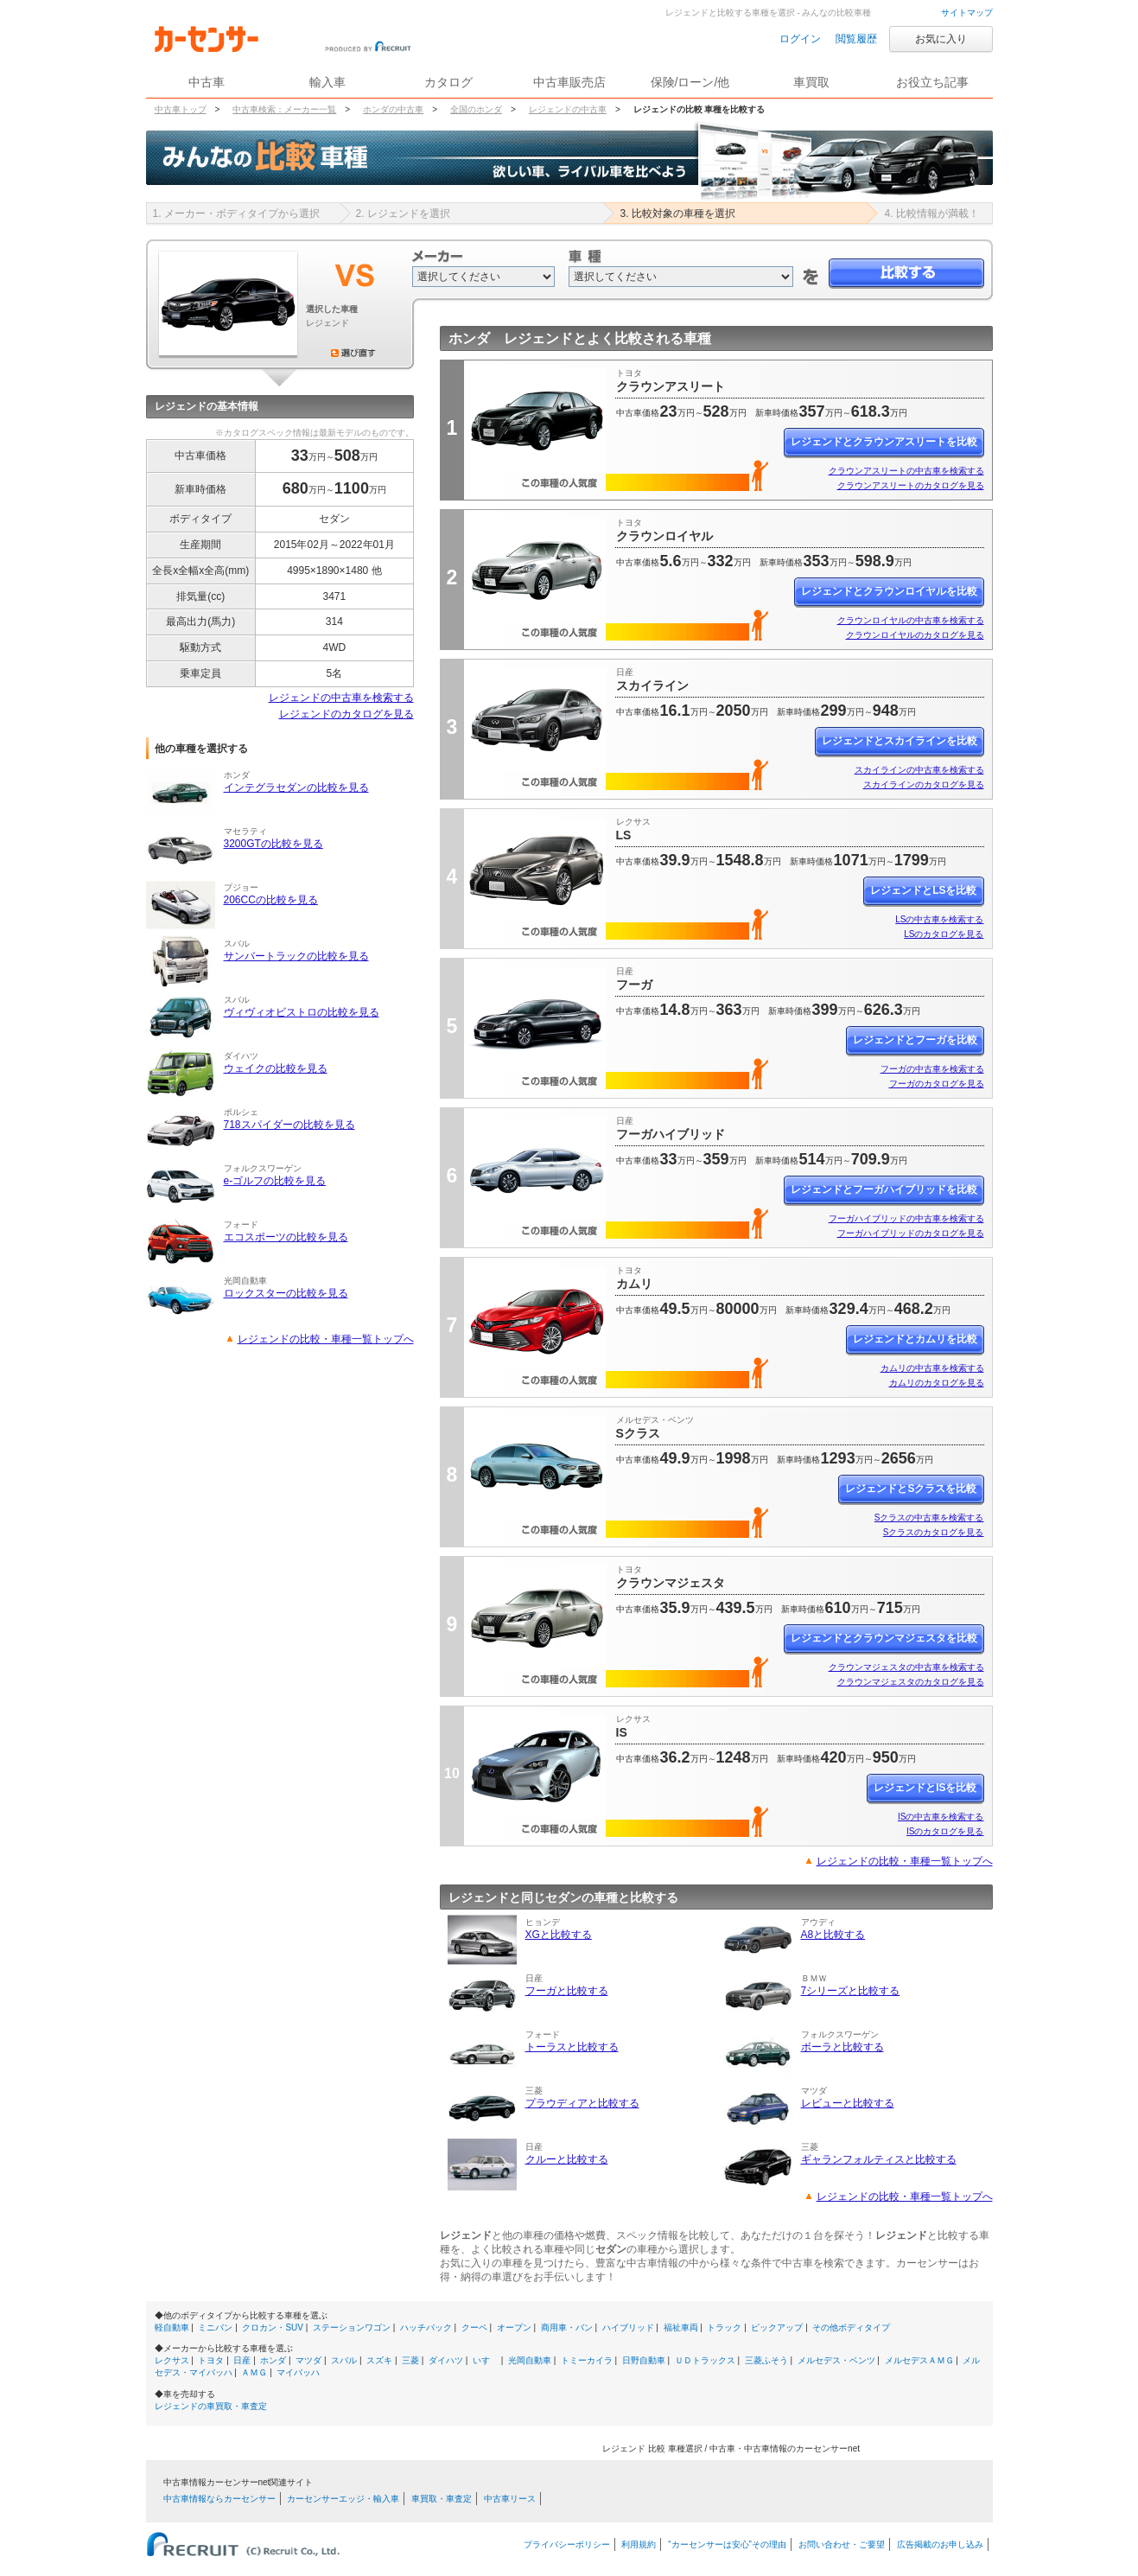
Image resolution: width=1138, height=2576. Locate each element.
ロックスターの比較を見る (286, 1293)
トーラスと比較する (572, 2047)
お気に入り (941, 39)
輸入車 (327, 82)
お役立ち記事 (932, 82)
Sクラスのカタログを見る (933, 1532)
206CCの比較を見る (271, 900)
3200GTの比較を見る (273, 844)
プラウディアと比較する (582, 2103)
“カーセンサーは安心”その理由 (727, 2544)
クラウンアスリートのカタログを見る (910, 485)
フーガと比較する (566, 1991)
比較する (906, 273)
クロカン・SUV (272, 2327)
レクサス (172, 2360)
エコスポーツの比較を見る (286, 1237)
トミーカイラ (587, 2360)
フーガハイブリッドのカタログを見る (910, 1233)
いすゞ (486, 2360)
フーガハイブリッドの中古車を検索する (906, 1218)
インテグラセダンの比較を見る (296, 787)
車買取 (811, 82)
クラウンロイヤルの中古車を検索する (910, 620)
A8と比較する (833, 1935)
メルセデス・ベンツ (836, 2360)
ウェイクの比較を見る (275, 1068)
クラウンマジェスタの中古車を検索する (906, 1667)
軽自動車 (172, 2327)
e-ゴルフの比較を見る (275, 1181)
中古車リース (510, 2498)
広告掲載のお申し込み (940, 2544)
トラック (724, 2327)
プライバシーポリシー (567, 2544)
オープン (514, 2327)
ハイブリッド (628, 2327)
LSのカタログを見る (943, 934)
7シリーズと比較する (850, 1991)
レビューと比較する (847, 2103)
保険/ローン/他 (690, 82)
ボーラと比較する (842, 2047)
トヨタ (211, 2360)
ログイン (800, 39)
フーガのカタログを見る (936, 1083)
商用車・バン (567, 2327)
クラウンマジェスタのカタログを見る (910, 1682)
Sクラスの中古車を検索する (929, 1517)
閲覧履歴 (856, 39)
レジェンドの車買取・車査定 (211, 2406)
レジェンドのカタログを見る (346, 714)
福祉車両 (681, 2327)
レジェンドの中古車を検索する (341, 698)
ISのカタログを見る (944, 1831)
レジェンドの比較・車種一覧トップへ (326, 1339)
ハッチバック (426, 2327)
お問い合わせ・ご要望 (841, 2544)
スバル (344, 2360)
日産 (242, 2360)
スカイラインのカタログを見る (923, 784)
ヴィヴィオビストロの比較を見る (301, 1012)
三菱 (410, 2360)
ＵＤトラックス (705, 2360)
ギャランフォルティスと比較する (879, 2159)
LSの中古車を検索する (939, 919)
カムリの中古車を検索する (932, 1368)
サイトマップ (967, 12)
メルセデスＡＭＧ (919, 2360)
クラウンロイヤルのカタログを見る (915, 635)
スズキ (379, 2360)
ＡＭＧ (254, 2372)
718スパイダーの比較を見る (289, 1125)
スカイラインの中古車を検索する (919, 770)
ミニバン (215, 2327)
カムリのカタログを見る (936, 1382)
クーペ (474, 2327)
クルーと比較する (566, 2159)
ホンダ (273, 2360)
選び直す (353, 352)
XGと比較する (558, 1935)
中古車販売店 (569, 82)
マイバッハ (298, 2372)
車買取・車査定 (441, 2498)
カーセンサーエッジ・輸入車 (343, 2498)
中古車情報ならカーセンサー (219, 2498)
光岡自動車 (529, 2360)
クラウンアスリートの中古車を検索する (906, 470)
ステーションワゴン (352, 2327)
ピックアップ (777, 2327)
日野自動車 (643, 2360)
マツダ (308, 2360)
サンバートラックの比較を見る (296, 956)
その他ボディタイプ (851, 2327)
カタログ (448, 82)
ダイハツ (446, 2360)
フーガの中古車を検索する (932, 1069)
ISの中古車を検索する (940, 1816)
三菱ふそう (766, 2360)
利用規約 (638, 2544)
